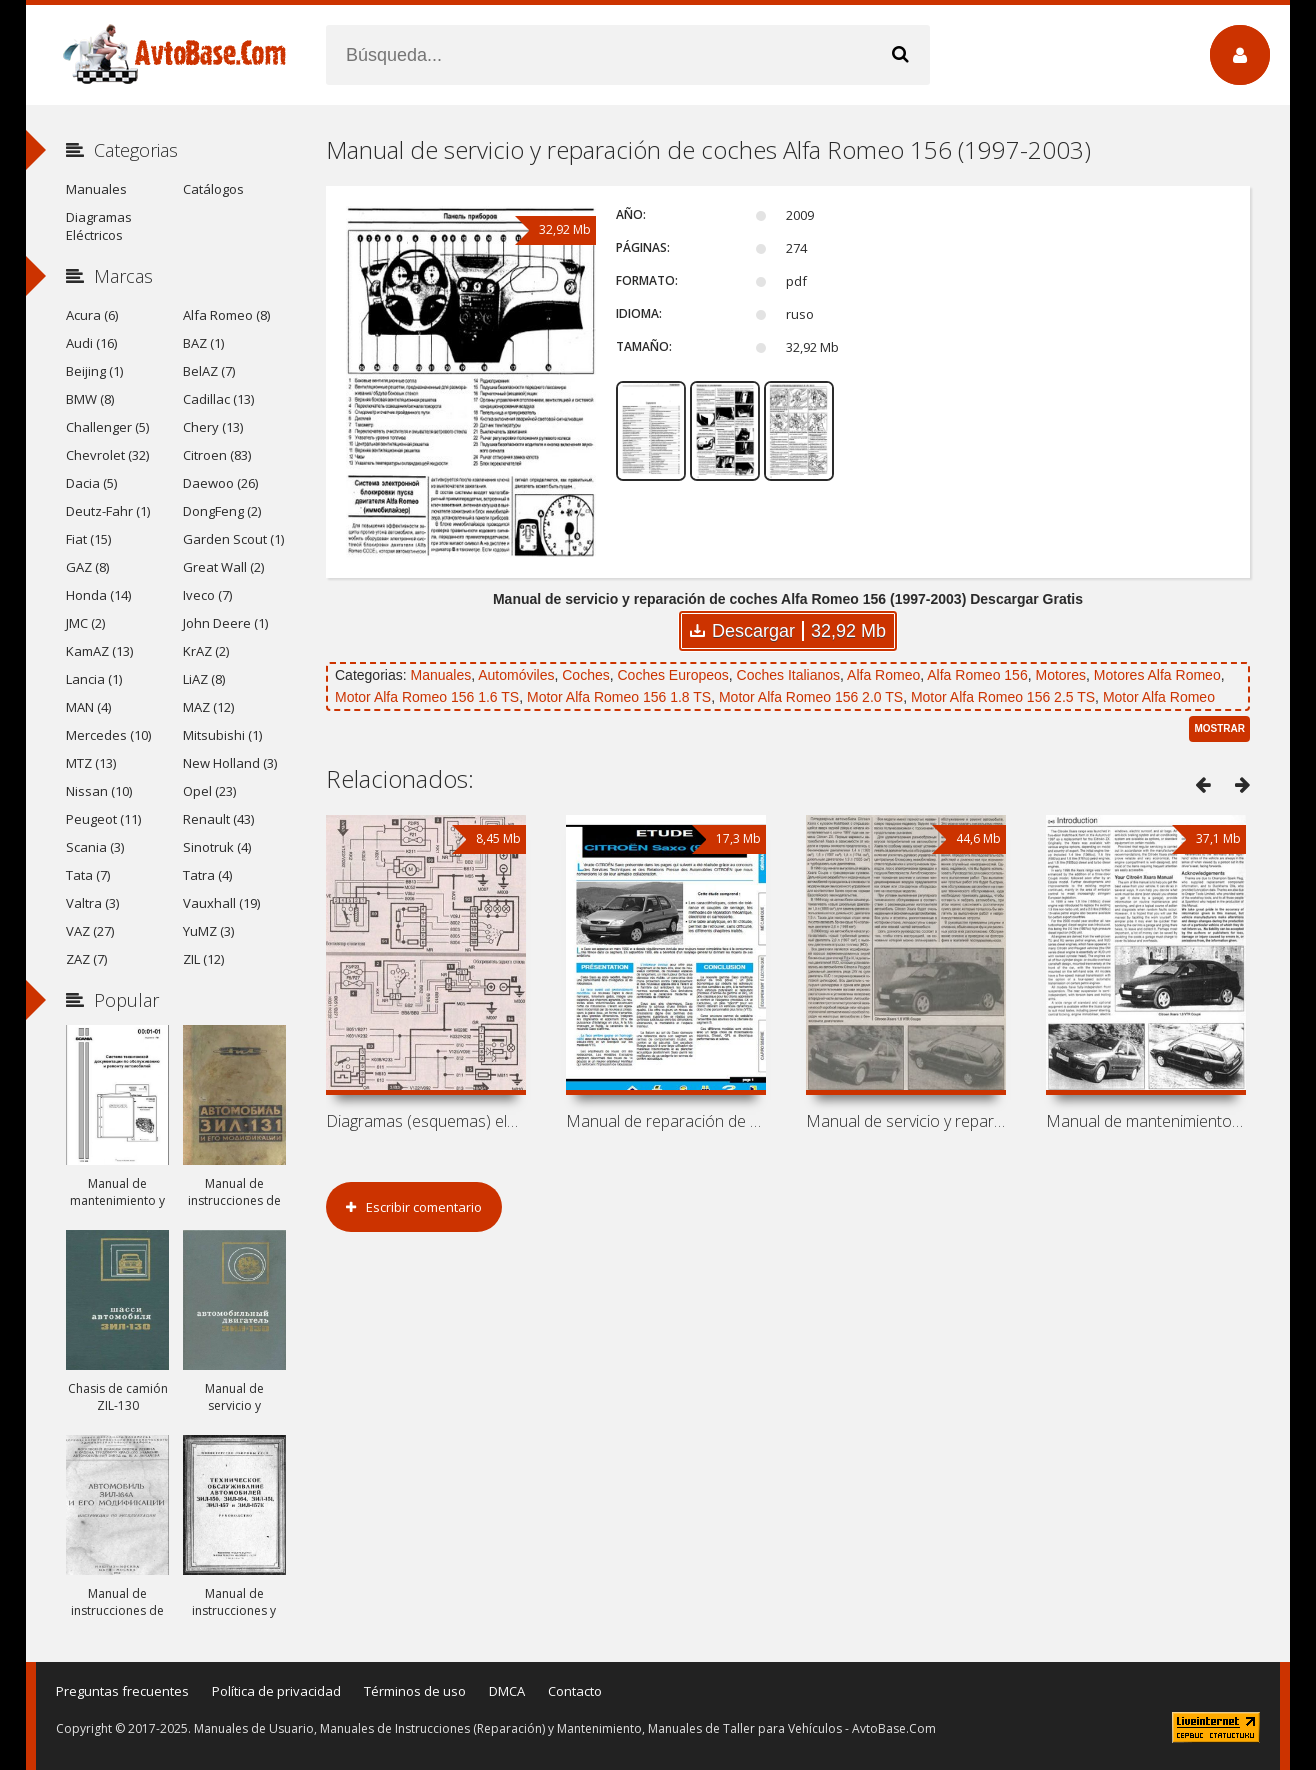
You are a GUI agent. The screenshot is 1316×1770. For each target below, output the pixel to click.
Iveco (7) (207, 595)
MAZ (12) (208, 707)
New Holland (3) (230, 763)
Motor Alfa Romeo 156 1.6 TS (427, 697)
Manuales (440, 675)
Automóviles (516, 675)
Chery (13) (213, 427)
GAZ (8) (87, 567)
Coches (585, 675)
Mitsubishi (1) (222, 735)
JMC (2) (85, 623)
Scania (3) (95, 847)
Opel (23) (209, 791)
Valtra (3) (92, 903)
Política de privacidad (276, 1691)
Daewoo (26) (220, 483)
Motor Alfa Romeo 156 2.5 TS (1003, 697)
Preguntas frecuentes (122, 1691)
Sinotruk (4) (217, 847)
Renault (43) (218, 819)
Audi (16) (91, 343)
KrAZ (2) (206, 651)
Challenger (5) (107, 427)
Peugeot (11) (103, 819)
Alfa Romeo (883, 675)
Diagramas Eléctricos (99, 226)
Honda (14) (98, 595)
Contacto (575, 1691)
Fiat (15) (88, 539)
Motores (1060, 675)
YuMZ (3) (208, 931)
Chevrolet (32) (107, 455)
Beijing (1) (94, 371)
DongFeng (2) (222, 511)
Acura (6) (92, 315)
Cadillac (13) (218, 399)
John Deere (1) (225, 623)
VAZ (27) (90, 931)
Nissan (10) (99, 791)
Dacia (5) (91, 483)
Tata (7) (88, 875)
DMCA (507, 1691)
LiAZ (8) (204, 679)
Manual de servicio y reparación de (906, 1121)
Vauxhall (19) (221, 903)
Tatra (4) (207, 875)
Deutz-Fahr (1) (108, 511)
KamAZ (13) (99, 651)
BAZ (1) (203, 343)
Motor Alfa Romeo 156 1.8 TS (619, 697)
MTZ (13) (91, 763)
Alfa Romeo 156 (977, 675)
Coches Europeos (673, 675)
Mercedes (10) (108, 735)
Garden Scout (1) (233, 539)
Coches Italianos (789, 675)
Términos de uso (415, 1691)
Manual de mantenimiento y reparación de (1146, 1121)
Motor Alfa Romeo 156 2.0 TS (811, 697)
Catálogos (213, 189)
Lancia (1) (94, 679)
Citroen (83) (217, 455)
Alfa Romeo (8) (226, 315)
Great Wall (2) (223, 567)
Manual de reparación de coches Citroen (666, 1121)
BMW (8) (90, 399)
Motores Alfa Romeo (1157, 675)
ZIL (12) (203, 959)
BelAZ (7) (209, 371)
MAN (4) (88, 707)
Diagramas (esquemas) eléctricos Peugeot (426, 1121)
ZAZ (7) (86, 959)
